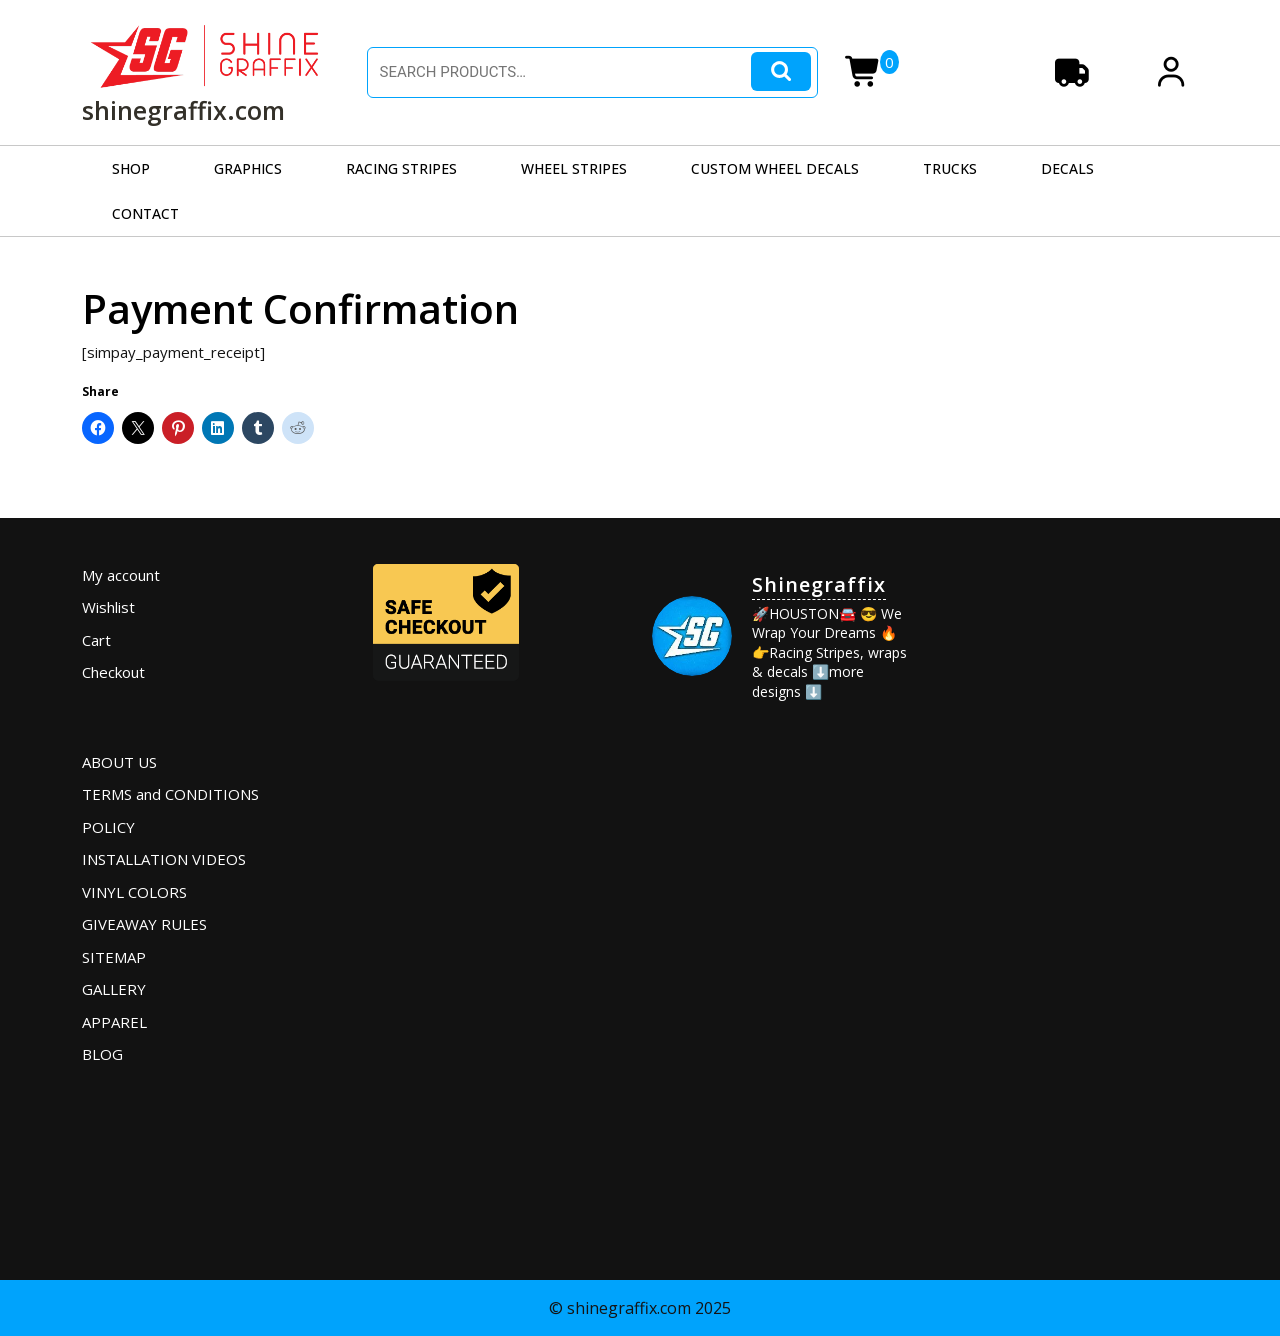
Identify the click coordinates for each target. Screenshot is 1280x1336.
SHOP (131, 168)
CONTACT (145, 213)
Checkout (113, 672)
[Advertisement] (1067, 859)
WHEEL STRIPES (574, 168)
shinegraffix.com (183, 110)
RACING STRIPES (401, 168)
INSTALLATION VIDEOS (164, 859)
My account (121, 575)
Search (781, 71)
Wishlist (108, 607)
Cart (96, 640)
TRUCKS (950, 168)
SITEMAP (114, 957)
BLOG (102, 1054)
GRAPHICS (248, 168)
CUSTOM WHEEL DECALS (775, 168)
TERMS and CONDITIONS (170, 794)
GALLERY (114, 989)
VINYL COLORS (134, 892)
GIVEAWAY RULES (144, 924)
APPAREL (114, 1022)
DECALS (1067, 168)
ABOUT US (119, 762)
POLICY (108, 827)
